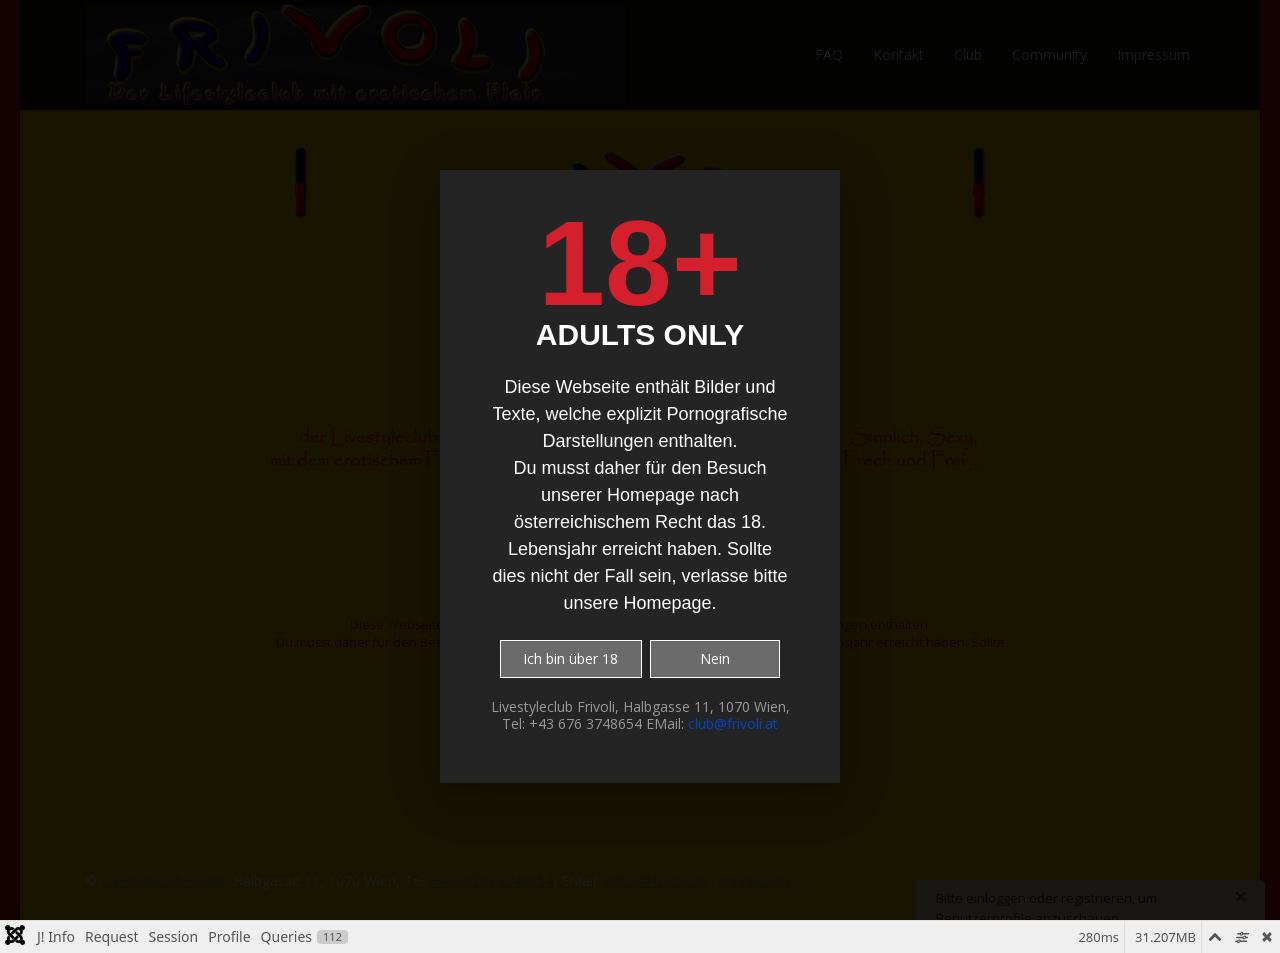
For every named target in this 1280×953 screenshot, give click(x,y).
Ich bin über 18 (570, 658)
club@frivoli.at (733, 723)
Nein (715, 658)
